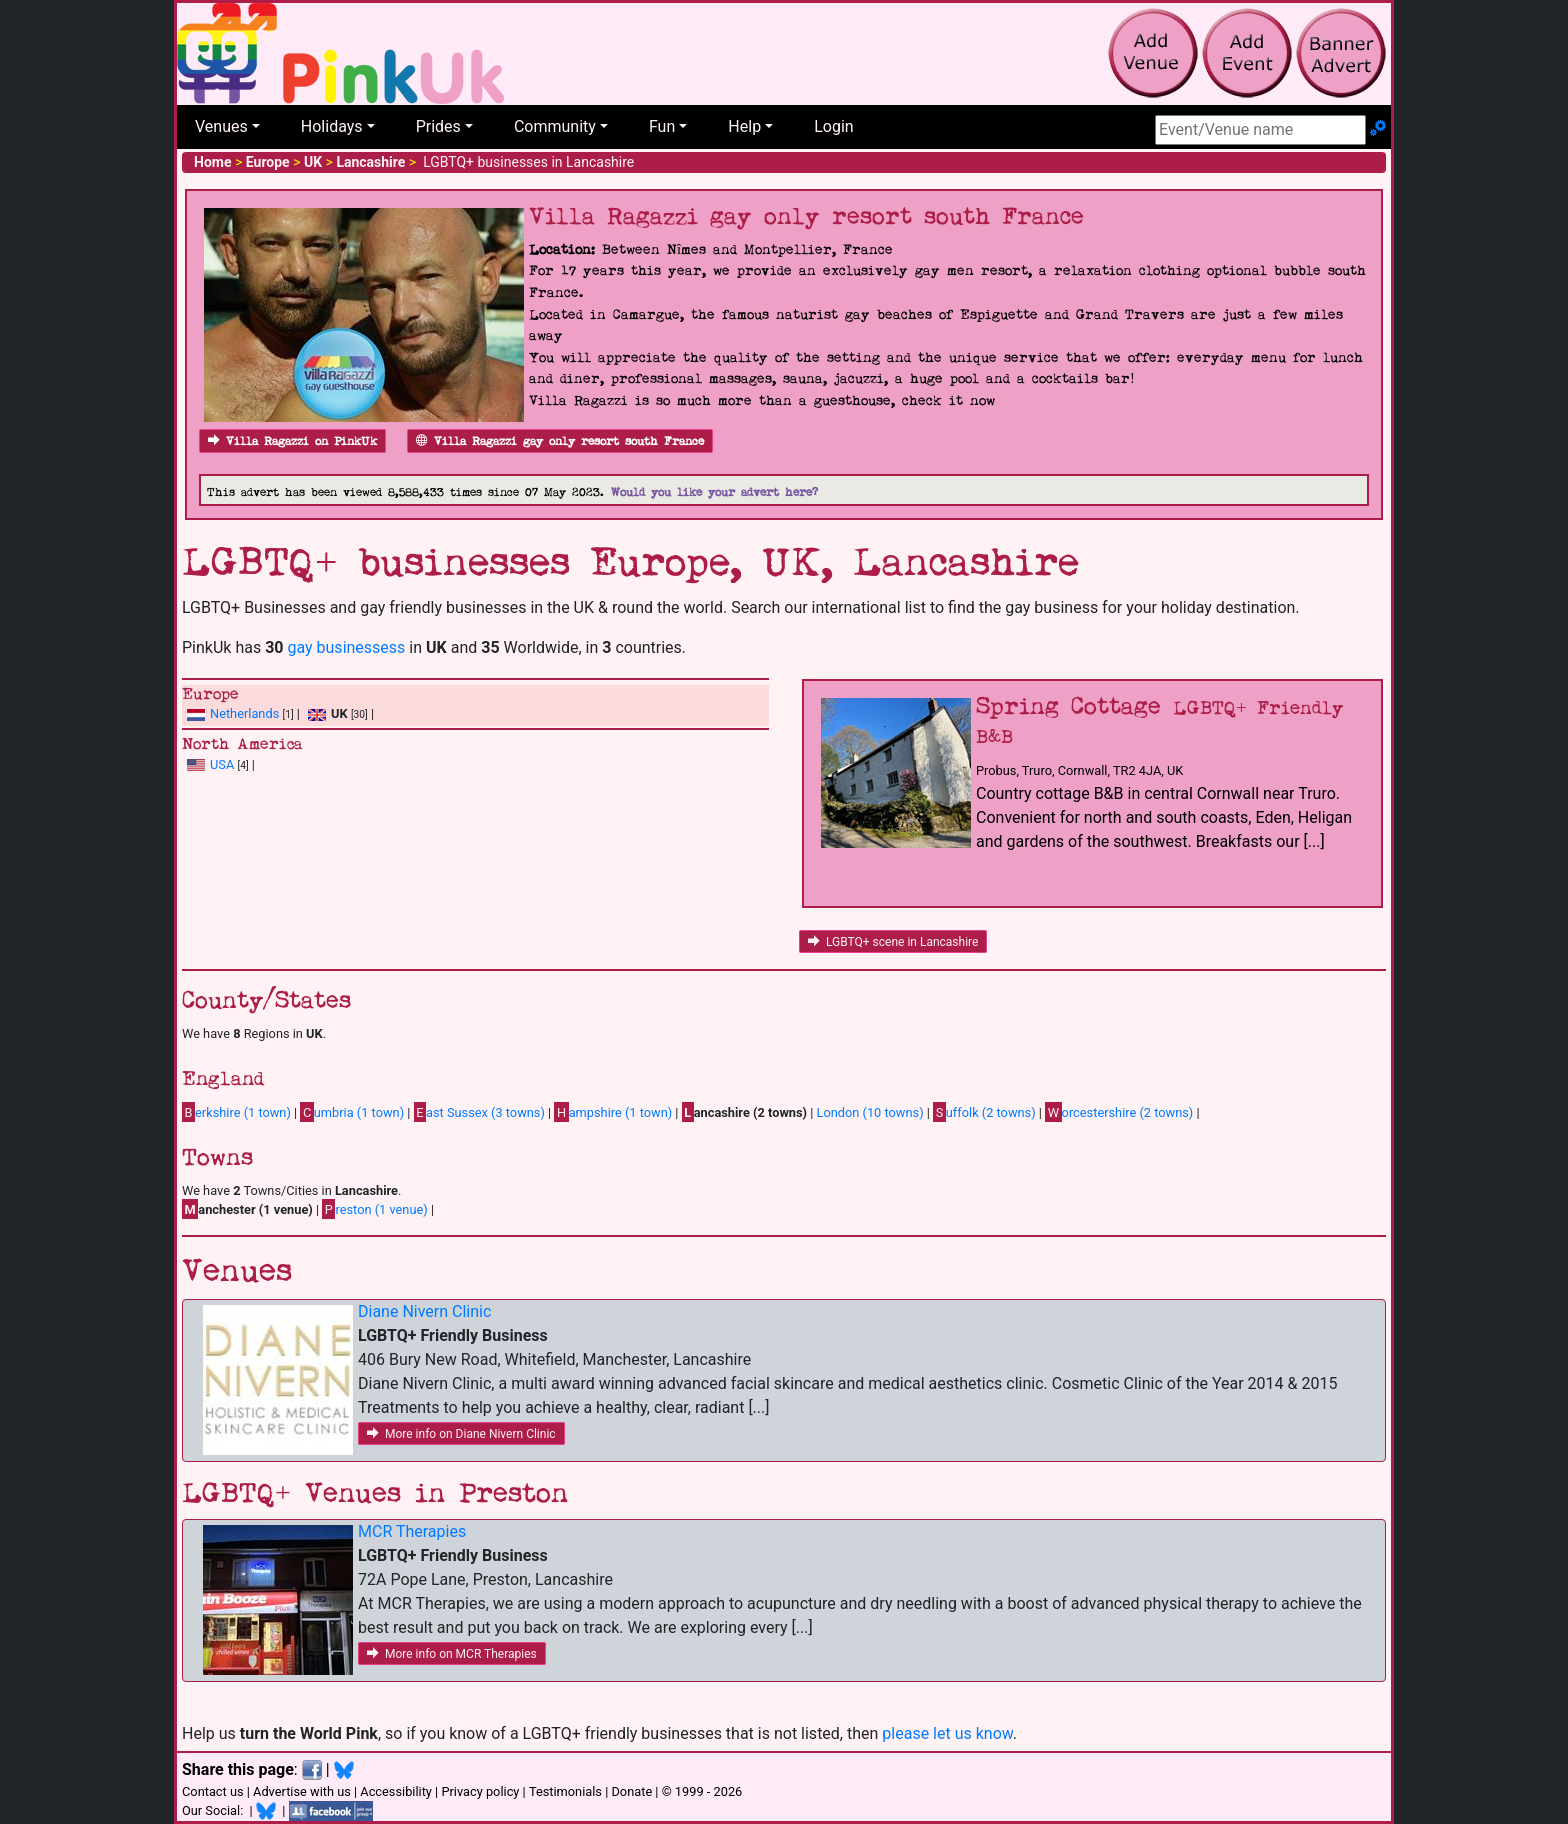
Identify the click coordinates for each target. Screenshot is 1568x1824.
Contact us (213, 1791)
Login (833, 126)
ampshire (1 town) (613, 1112)
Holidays (332, 126)
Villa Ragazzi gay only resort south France (560, 441)
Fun (662, 126)
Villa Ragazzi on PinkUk (292, 441)
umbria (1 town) (352, 1112)
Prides (438, 126)
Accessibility (396, 1791)
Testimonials (565, 1791)
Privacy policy (480, 1791)
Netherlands (244, 713)
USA (222, 764)
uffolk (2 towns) (984, 1112)
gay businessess (346, 647)
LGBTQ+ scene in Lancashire (893, 942)
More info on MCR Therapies (452, 1654)
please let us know (947, 1733)
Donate (631, 1791)
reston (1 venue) (374, 1209)
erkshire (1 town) (236, 1112)
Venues (221, 126)
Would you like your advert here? (714, 492)
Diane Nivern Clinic (424, 1311)
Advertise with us (302, 1791)
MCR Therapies (412, 1531)
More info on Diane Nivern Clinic (461, 1434)
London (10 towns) (870, 1112)
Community (555, 126)
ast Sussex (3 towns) (479, 1112)
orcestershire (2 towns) (1119, 1112)
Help (744, 126)
